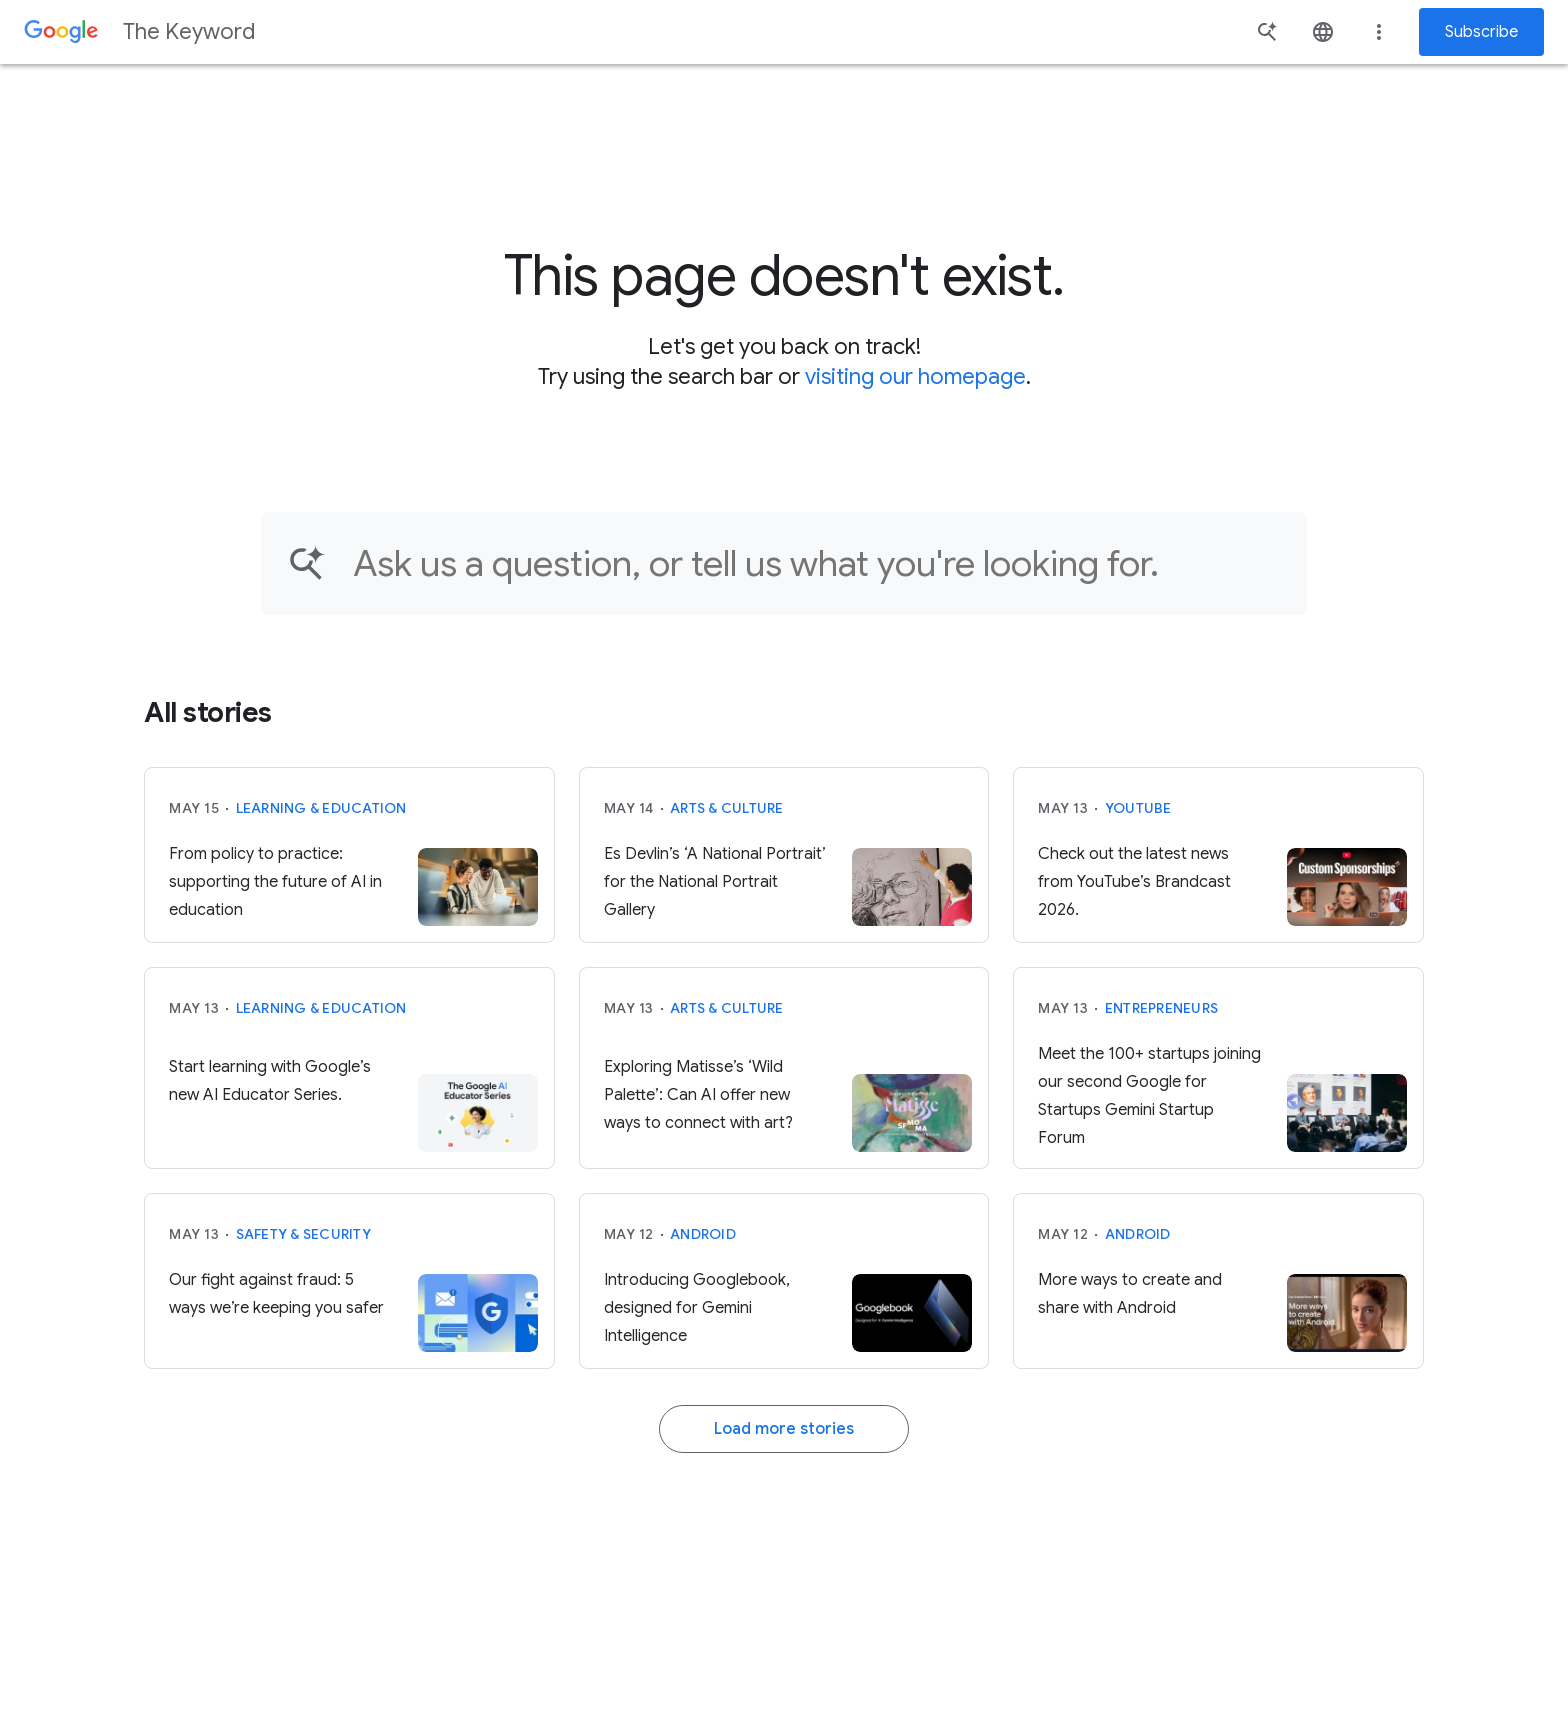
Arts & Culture (727, 808)
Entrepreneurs (1161, 1008)
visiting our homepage (915, 376)
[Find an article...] (817, 563)
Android (703, 1234)
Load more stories (784, 1429)
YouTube (1138, 808)
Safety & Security (303, 1234)
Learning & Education (321, 808)
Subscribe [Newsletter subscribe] (1481, 32)
